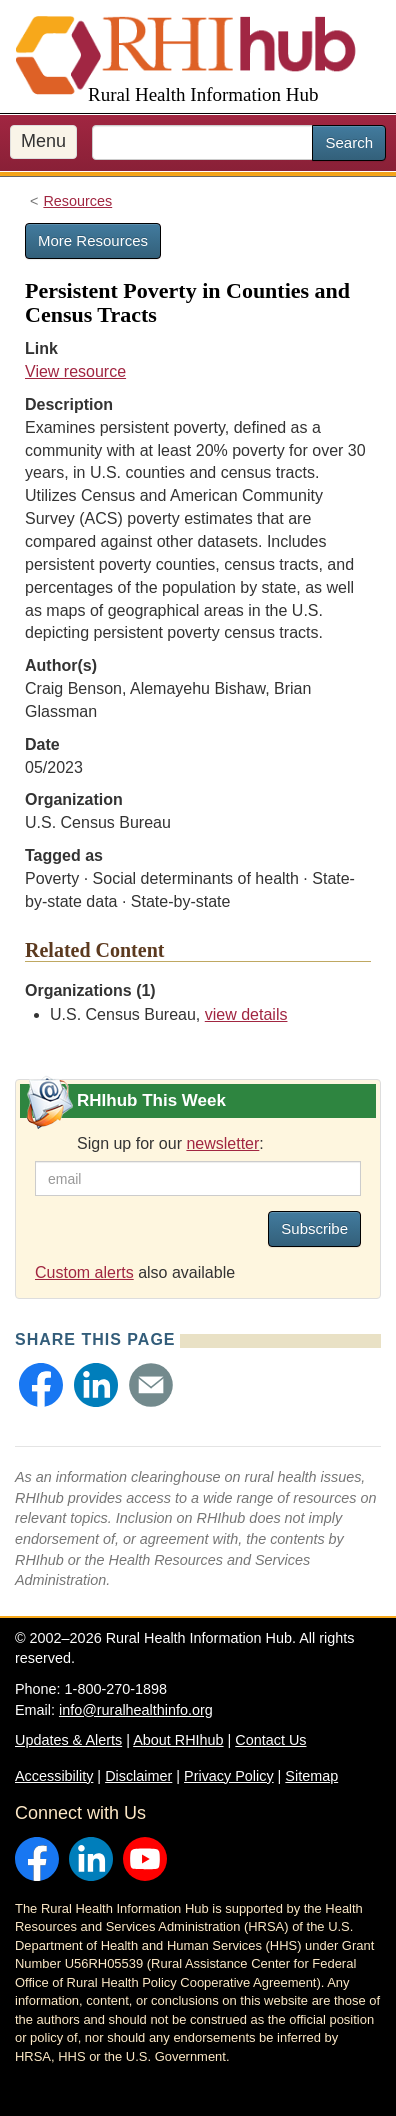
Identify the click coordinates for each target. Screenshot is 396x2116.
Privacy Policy (229, 1776)
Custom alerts (84, 1272)
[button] (41, 1385)
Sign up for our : (170, 1143)
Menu (43, 141)
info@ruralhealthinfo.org (136, 1710)
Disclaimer (138, 1776)
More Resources (93, 240)
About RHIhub (178, 1740)
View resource (75, 371)
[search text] (202, 142)
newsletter (222, 1143)
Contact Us (270, 1740)
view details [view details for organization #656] (246, 1014)
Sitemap (311, 1776)
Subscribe (314, 1228)
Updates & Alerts (68, 1740)
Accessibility (54, 1776)
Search (349, 142)
